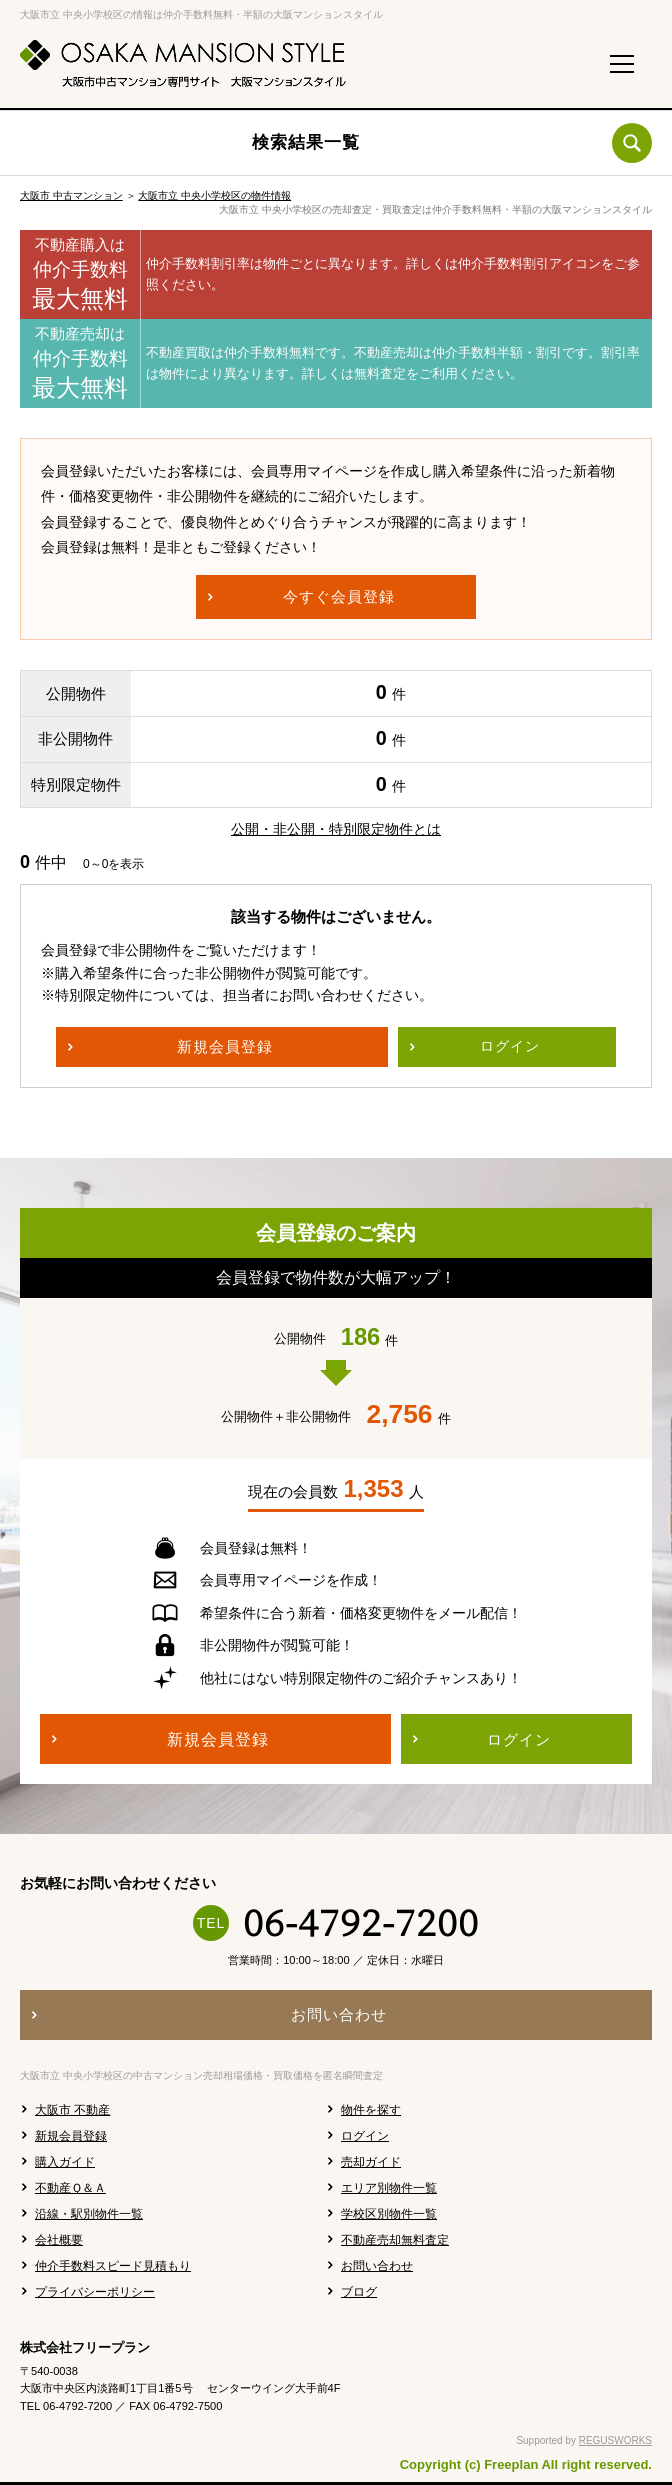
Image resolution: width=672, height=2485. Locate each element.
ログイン (365, 2136)
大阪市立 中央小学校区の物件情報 (214, 195)
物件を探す (371, 2110)
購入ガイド (65, 2162)
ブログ (359, 2292)
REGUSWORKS (615, 2440)
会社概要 (59, 2240)
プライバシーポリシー (95, 2292)
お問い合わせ (377, 2266)
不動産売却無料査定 (395, 2240)
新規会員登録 (71, 2136)
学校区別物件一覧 (389, 2214)
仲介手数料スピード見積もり (113, 2266)
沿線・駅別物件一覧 (89, 2214)
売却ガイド (371, 2162)
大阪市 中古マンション (71, 195)
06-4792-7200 (361, 1923)
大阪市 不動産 (72, 2110)
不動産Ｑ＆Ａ (70, 2188)
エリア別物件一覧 (389, 2188)
